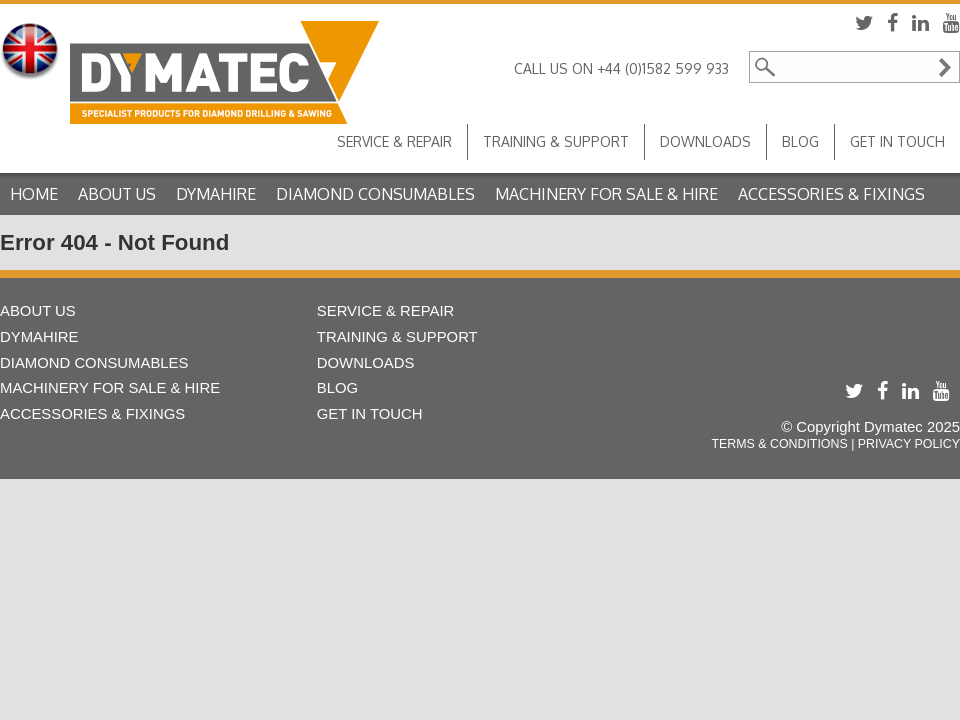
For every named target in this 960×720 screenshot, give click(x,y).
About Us (117, 194)
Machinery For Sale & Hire (606, 194)
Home (34, 194)
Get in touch (897, 141)
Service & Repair (394, 141)
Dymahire (216, 194)
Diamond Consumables (375, 194)
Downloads (705, 141)
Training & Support (556, 141)
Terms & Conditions (779, 444)
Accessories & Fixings (831, 194)
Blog (800, 141)
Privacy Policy (909, 444)
